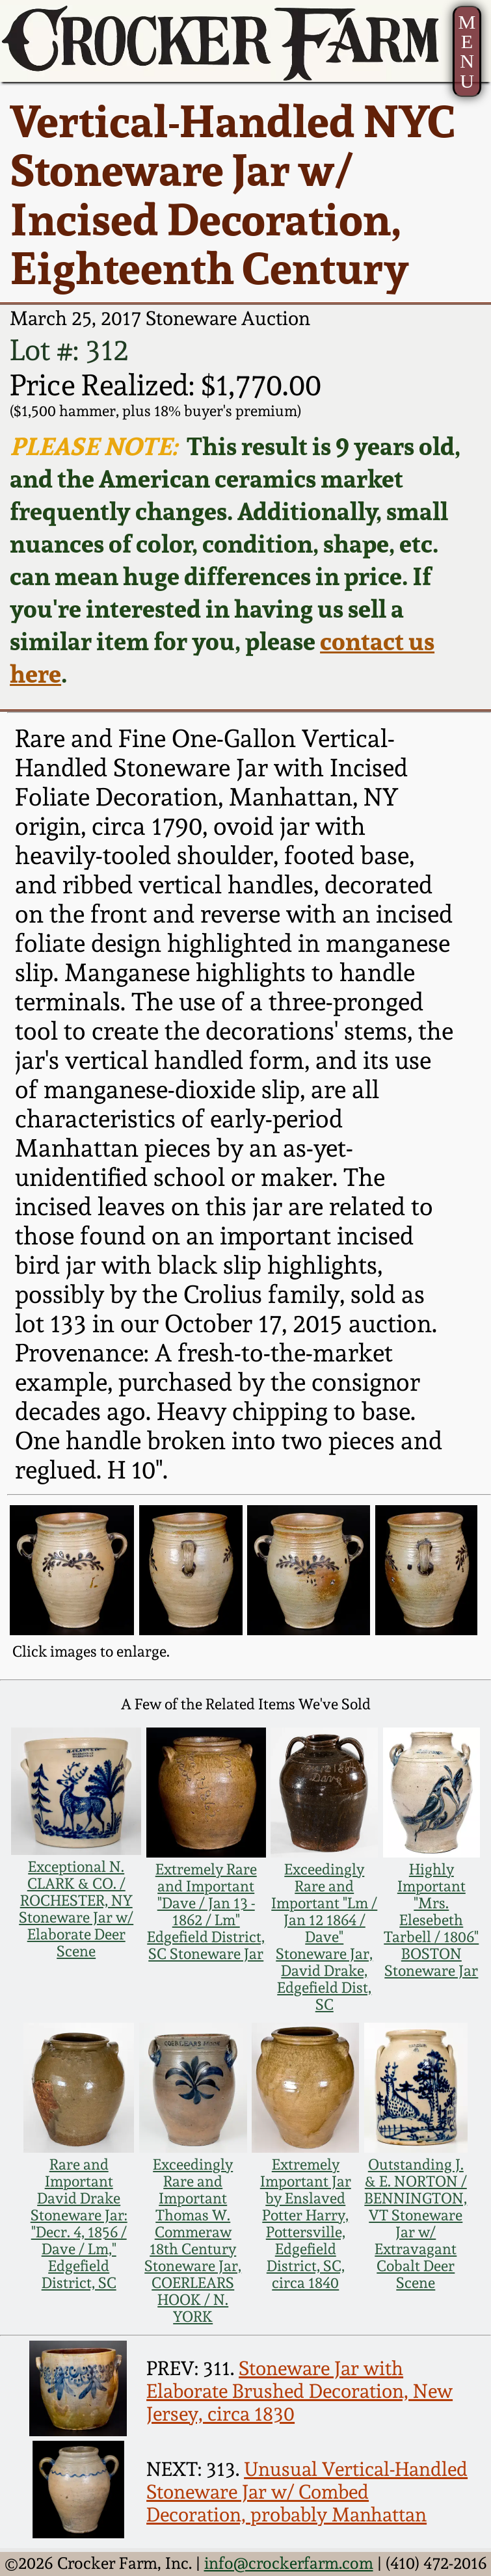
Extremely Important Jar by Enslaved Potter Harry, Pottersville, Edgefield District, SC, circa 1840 (305, 2223)
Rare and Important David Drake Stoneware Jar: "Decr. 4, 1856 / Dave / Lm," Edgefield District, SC (79, 2223)
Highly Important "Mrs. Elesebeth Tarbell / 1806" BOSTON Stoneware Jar (431, 1920)
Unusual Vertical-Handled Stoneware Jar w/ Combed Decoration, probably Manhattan (307, 2492)
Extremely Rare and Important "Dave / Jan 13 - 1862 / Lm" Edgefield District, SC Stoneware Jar (206, 1911)
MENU (467, 51)
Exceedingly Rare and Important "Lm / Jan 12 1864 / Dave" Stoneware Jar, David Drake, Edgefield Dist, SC (324, 1937)
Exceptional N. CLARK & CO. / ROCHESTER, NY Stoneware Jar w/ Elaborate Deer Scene (76, 1909)
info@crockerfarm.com (288, 2563)
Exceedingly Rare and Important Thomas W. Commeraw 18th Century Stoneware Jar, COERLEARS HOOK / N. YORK (192, 2240)
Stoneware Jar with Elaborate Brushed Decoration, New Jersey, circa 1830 (299, 2391)
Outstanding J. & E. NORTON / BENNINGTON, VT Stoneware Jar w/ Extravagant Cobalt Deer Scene (415, 2223)
